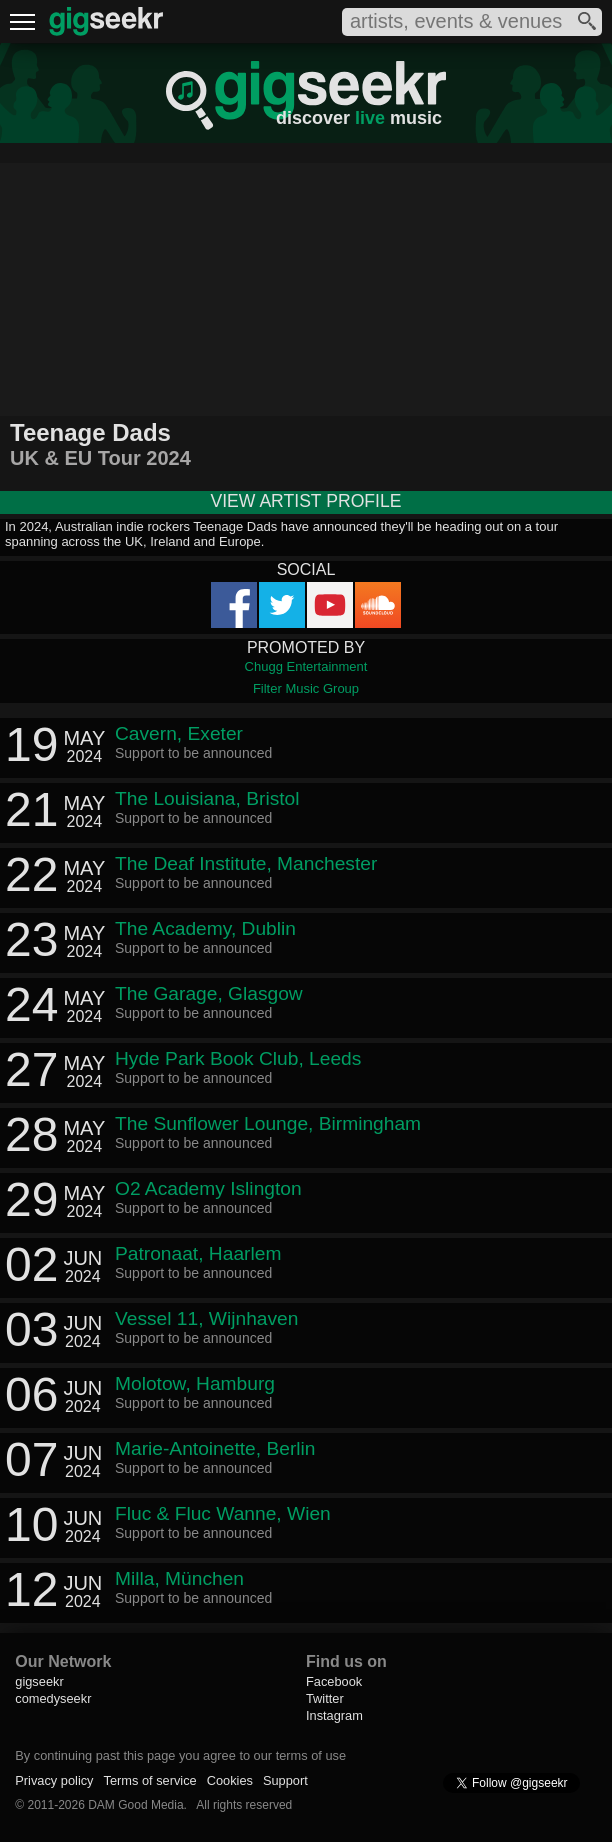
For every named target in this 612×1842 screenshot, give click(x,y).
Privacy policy (54, 1780)
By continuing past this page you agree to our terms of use (180, 1755)
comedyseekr (53, 1698)
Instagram (334, 1715)
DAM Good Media (135, 1805)
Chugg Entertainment (306, 666)
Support (285, 1780)
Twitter (325, 1698)
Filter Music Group (306, 688)
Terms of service (150, 1780)
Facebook (334, 1681)
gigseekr (39, 1681)
